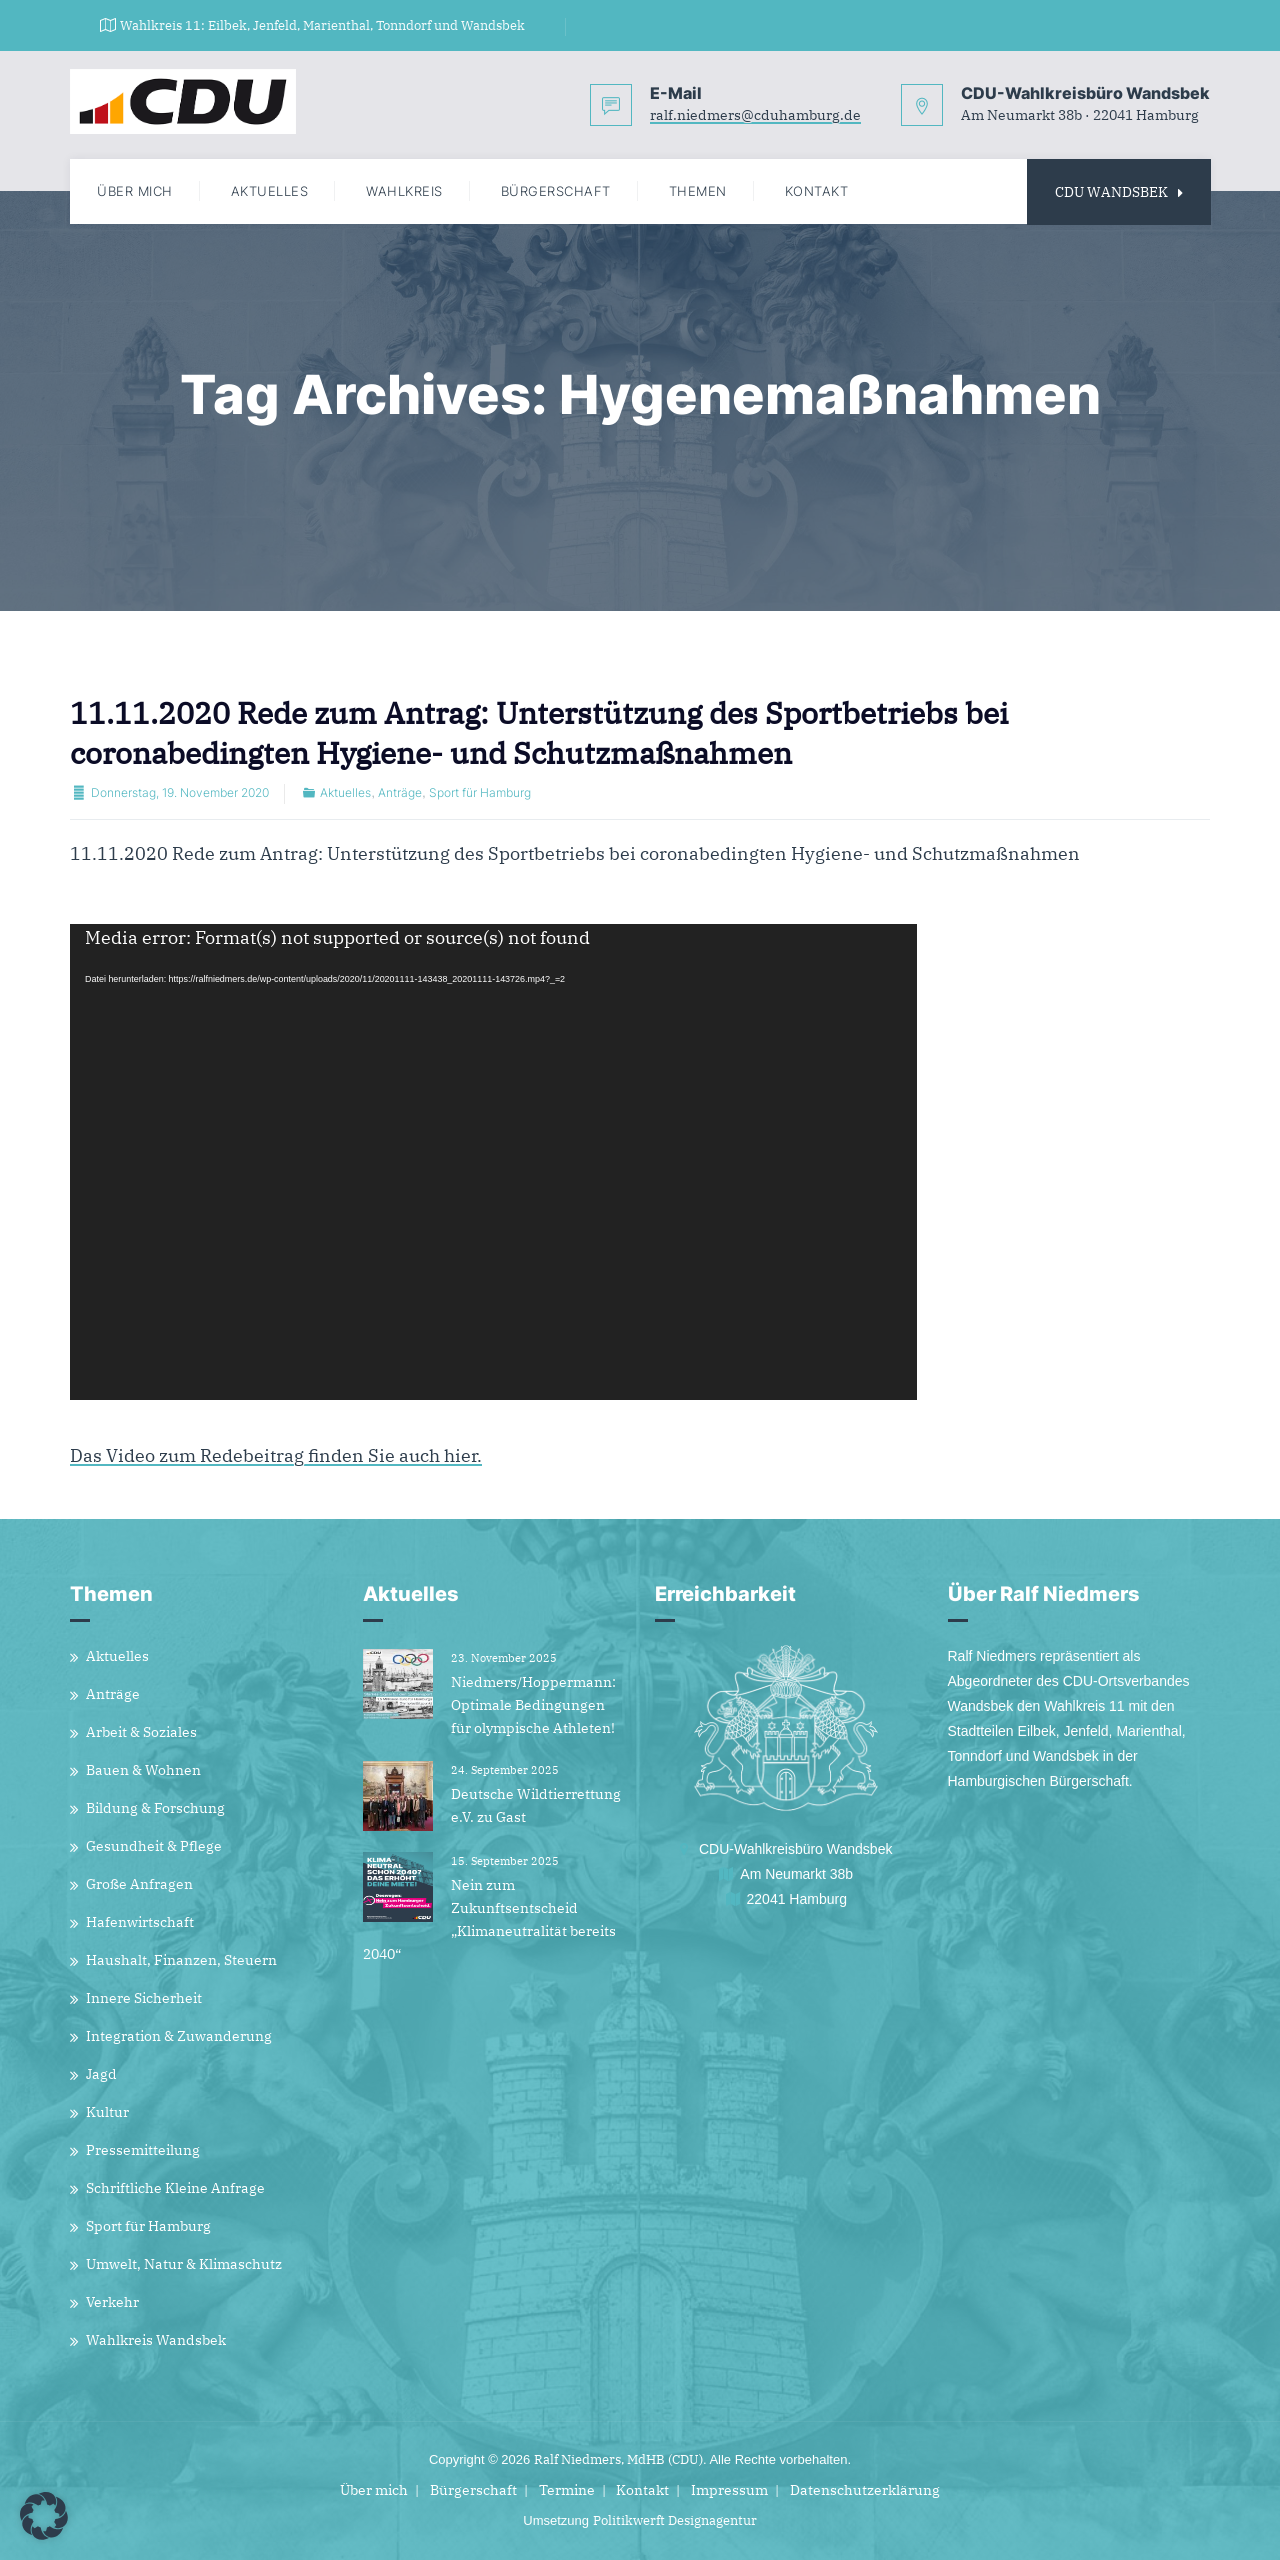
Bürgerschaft (556, 191)
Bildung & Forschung (155, 1808)
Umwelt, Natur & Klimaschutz (184, 2264)
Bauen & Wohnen (143, 1770)
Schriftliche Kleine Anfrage (175, 2188)
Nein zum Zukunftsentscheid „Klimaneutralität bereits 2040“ (489, 1919)
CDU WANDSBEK (1119, 192)
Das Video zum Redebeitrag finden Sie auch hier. (276, 1456)
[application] (493, 1162)
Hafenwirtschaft (140, 1922)
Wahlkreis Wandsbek (156, 2340)
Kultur (107, 2112)
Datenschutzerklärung (865, 2490)
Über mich (135, 191)
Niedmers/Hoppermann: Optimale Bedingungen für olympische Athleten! (533, 1705)
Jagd (101, 2074)
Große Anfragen (139, 1884)
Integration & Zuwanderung (179, 2036)
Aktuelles (270, 191)
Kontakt (817, 191)
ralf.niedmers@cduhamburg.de (755, 117)
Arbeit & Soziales (141, 1732)
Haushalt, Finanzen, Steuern (181, 1960)
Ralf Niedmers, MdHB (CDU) (618, 2459)
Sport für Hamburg (480, 792)
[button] (44, 2516)
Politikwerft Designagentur (675, 2520)
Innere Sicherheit (144, 1998)
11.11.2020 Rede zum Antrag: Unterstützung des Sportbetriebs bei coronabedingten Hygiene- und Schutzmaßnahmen (539, 732)
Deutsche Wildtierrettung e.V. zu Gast (536, 1805)
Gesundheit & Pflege (154, 1846)
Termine (567, 2490)
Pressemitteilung (143, 2150)
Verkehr (112, 2302)
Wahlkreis (404, 191)
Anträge (400, 792)
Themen (698, 191)
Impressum (729, 2490)
